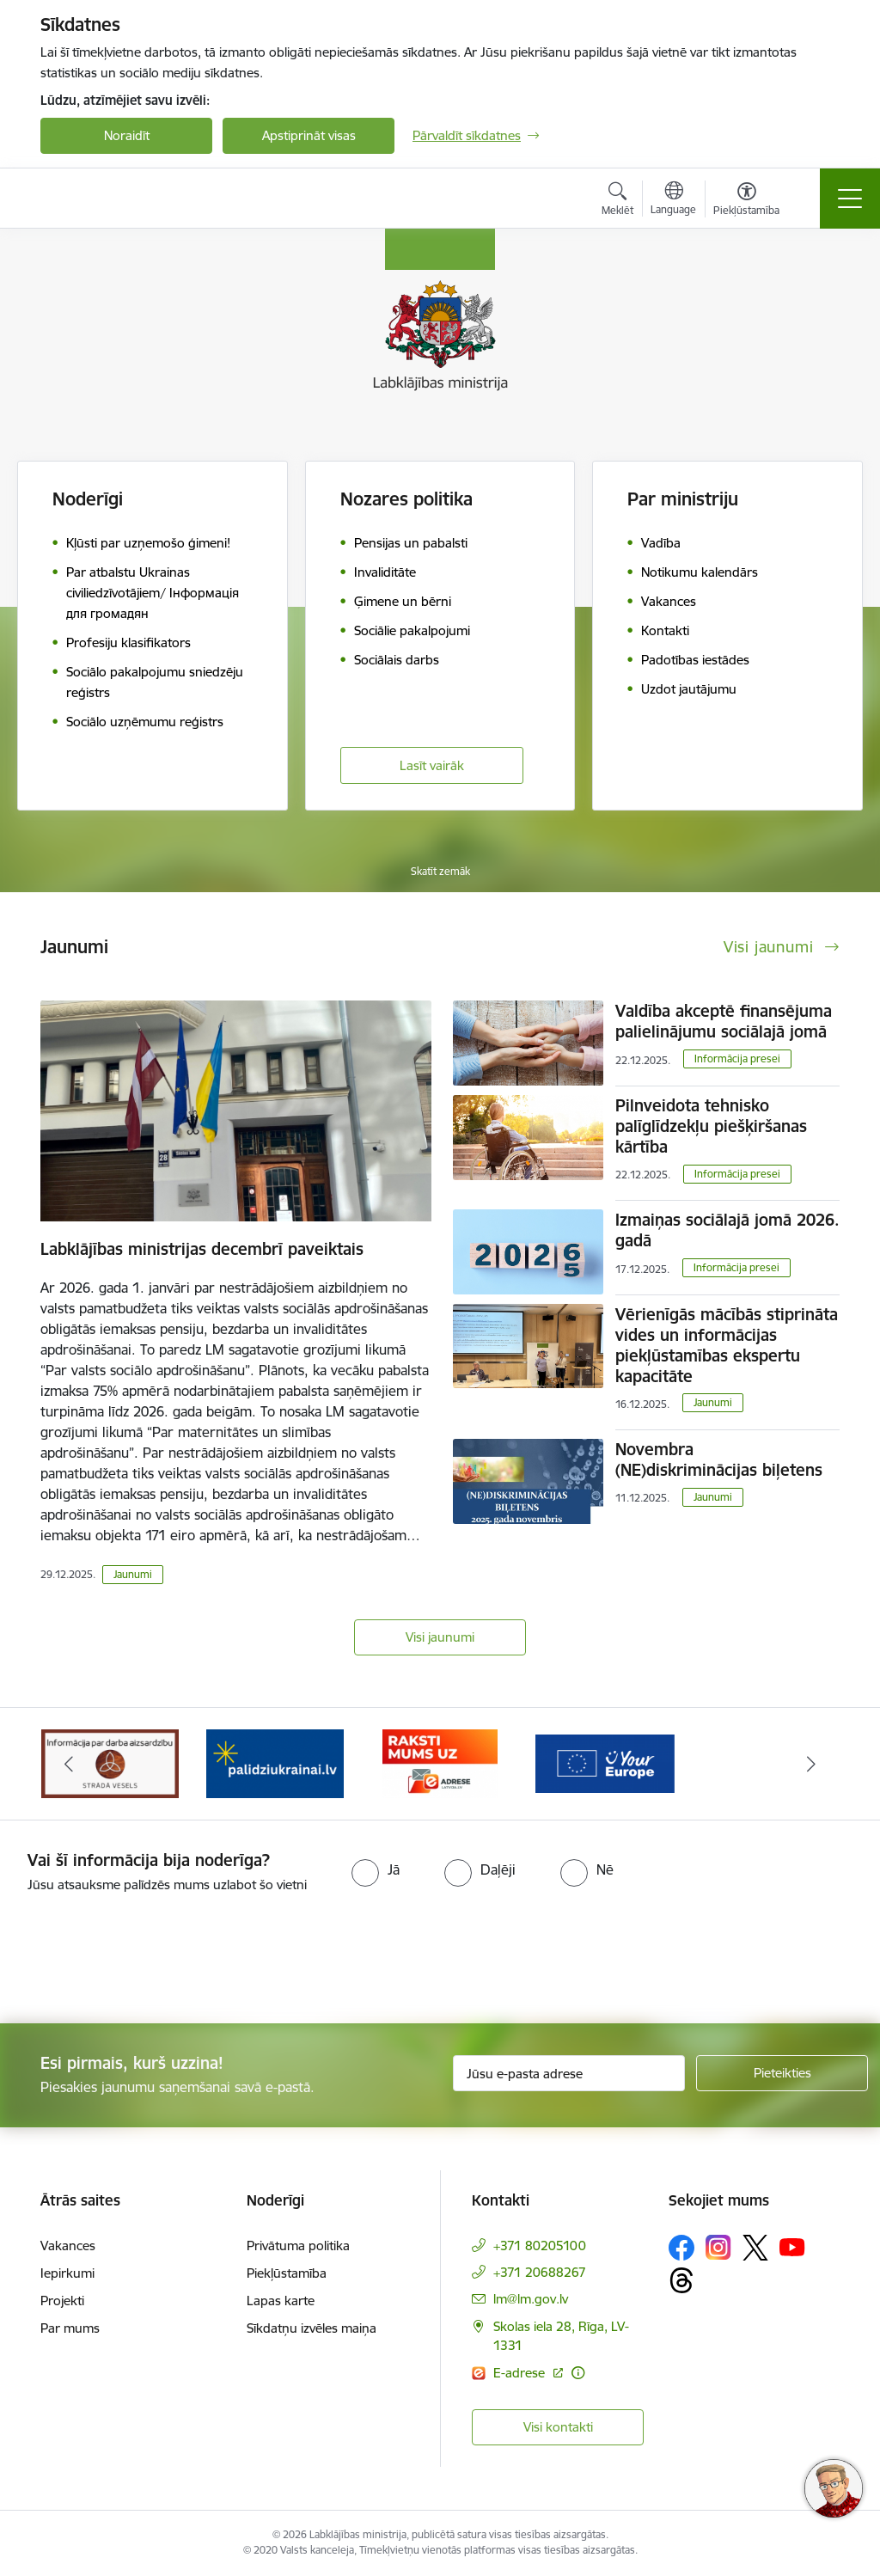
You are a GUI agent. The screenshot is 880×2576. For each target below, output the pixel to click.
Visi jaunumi (440, 1637)
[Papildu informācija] (577, 2372)
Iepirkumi (67, 2273)
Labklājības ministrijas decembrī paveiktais (202, 1249)
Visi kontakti (558, 2427)
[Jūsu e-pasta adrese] (569, 2073)
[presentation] (143, 1959)
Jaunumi (132, 1574)
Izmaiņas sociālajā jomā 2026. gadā (727, 1230)
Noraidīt (127, 135)
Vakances (67, 2245)
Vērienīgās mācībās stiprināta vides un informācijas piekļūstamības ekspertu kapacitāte (726, 1345)
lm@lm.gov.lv (530, 2299)
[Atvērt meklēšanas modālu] (617, 201)
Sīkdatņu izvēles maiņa (311, 2328)
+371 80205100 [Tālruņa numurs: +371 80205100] (539, 2245)
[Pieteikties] (782, 2073)
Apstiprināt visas (309, 135)
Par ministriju (682, 499)
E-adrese (520, 2373)
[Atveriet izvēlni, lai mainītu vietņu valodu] (673, 200)
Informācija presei (737, 1058)
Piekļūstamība (287, 2273)
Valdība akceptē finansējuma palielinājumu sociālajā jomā (723, 1021)
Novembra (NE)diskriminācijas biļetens (718, 1459)
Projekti (62, 2300)
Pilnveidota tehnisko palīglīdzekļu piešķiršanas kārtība (711, 1126)
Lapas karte (281, 2300)
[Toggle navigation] (850, 198)
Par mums (70, 2328)
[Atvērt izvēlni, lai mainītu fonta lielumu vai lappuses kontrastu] (746, 201)
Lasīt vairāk (432, 765)
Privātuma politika (298, 2245)
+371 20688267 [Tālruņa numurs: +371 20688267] (539, 2272)
